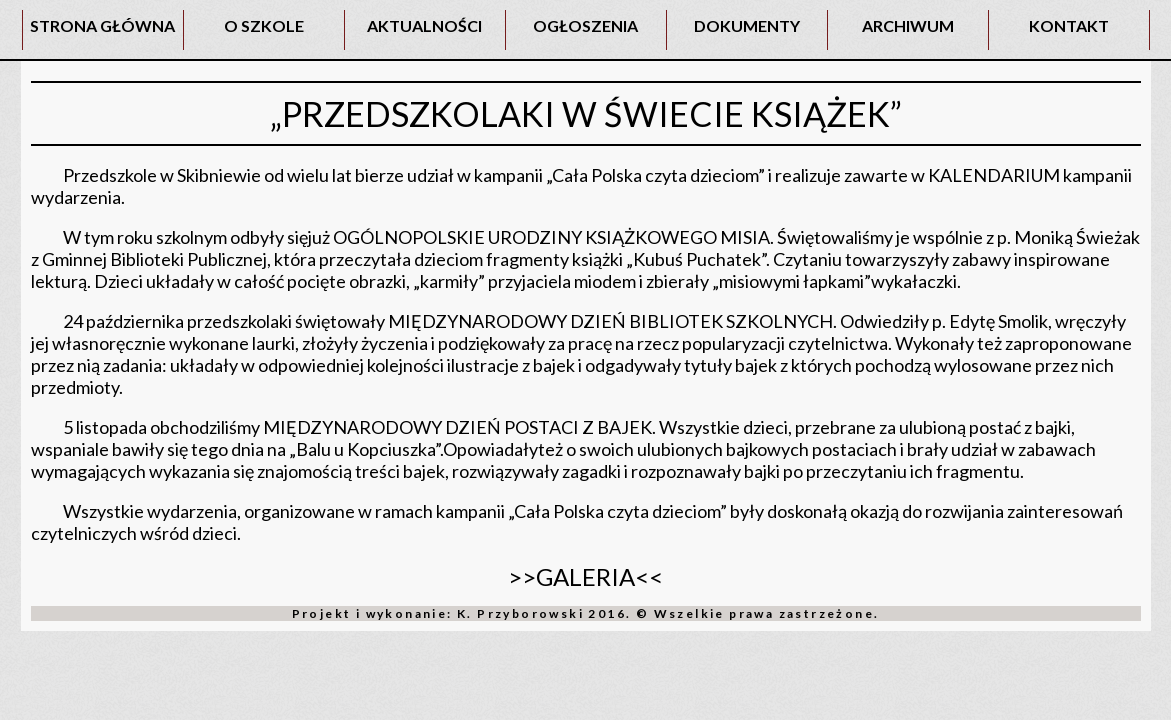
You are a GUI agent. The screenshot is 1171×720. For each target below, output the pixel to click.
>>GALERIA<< (585, 576)
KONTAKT (1069, 25)
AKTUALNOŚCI (424, 25)
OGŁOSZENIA (585, 25)
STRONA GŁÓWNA (102, 25)
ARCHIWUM (908, 25)
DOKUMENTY (747, 25)
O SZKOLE (264, 25)
